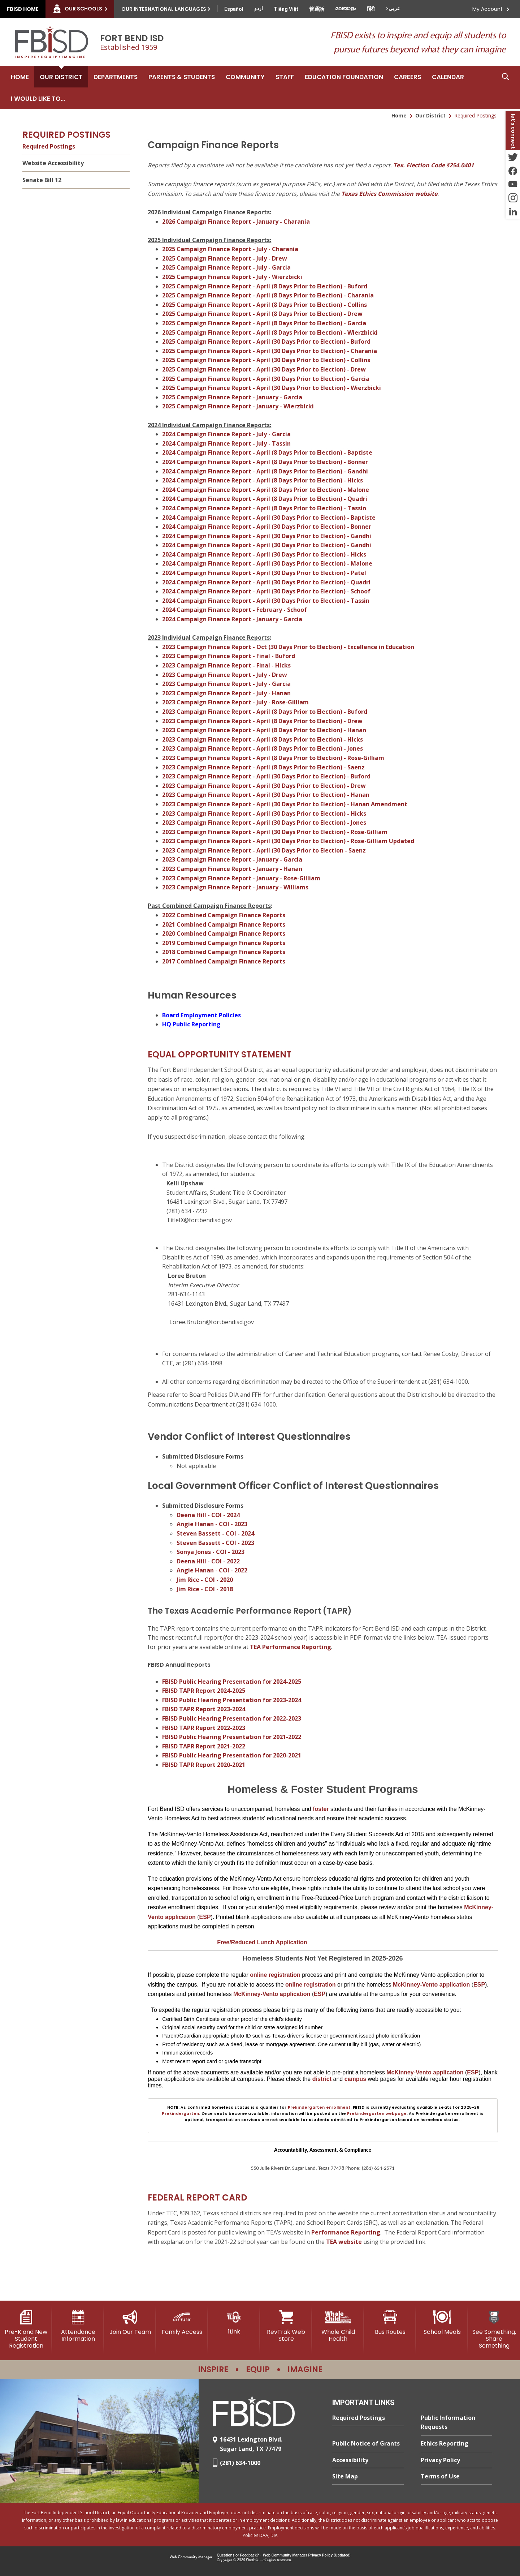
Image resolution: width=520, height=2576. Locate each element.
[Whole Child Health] (338, 2326)
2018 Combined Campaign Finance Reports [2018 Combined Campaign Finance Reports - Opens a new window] (223, 952)
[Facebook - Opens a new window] (513, 170)
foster (321, 1809)
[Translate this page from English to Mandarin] (317, 9)
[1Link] (234, 2322)
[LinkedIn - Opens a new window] (513, 211)
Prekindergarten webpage (377, 2113)
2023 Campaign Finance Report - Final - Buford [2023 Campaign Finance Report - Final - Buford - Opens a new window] (228, 656)
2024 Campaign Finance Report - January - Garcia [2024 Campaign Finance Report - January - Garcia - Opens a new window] (232, 619)
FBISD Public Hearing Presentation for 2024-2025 (231, 1682)
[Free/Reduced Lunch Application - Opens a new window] (262, 1942)
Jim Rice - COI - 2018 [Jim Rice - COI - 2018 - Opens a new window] (205, 1589)
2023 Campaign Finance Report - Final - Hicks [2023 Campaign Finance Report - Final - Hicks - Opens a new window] (226, 665)
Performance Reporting (345, 2232)
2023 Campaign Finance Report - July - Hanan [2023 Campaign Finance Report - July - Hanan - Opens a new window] (226, 693)
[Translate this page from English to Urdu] (258, 8)
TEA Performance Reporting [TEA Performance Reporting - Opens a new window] (290, 1647)
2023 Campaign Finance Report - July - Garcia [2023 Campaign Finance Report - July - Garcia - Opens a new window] (226, 684)
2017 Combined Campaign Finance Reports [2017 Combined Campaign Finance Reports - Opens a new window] (223, 961)
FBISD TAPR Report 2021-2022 (203, 1746)
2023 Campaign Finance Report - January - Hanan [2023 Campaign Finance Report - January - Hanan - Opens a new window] (232, 869)
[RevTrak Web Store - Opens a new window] (286, 2326)
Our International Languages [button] (163, 9)
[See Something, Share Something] (494, 2330)
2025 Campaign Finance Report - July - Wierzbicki (232, 277)
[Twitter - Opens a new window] (513, 156)
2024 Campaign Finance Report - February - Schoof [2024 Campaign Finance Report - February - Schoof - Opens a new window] (234, 610)
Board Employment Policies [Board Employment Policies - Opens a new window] (201, 1015)
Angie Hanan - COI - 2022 (212, 1570)
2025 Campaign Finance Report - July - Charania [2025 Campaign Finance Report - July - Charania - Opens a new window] (230, 249)
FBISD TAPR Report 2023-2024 (203, 1709)
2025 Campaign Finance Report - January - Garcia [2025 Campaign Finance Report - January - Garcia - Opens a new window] (232, 397)
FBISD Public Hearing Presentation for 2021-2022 (231, 1737)
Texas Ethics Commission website (389, 194)
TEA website (344, 2242)
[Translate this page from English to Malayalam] (346, 8)
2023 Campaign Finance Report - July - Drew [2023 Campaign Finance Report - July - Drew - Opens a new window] (224, 675)
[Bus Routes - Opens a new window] (390, 2323)
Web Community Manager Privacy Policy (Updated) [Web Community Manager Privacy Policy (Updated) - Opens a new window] (307, 2555)
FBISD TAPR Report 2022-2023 (203, 1728)
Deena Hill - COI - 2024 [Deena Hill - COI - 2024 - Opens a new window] (208, 1515)
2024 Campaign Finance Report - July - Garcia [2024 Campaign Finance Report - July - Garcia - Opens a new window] (226, 434)
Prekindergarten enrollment (319, 2107)
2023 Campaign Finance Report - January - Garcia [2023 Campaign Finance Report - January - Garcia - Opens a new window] (232, 859)
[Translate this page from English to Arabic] (393, 8)
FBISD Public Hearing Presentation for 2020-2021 (231, 1755)
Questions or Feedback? (238, 2555)
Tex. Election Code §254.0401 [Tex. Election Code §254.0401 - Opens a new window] (433, 165)
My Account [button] (487, 9)
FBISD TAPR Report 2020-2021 (203, 1765)
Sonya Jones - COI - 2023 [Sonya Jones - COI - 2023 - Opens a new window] (210, 1552)
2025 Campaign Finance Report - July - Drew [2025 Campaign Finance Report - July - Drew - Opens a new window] (224, 258)
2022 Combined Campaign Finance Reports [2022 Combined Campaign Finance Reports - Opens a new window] (223, 915)
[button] (505, 87)
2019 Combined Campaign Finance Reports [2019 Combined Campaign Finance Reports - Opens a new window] (223, 943)
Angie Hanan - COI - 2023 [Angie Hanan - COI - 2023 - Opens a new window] (212, 1524)
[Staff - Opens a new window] (284, 76)
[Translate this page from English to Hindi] (370, 9)
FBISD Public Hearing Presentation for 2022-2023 (231, 1718)
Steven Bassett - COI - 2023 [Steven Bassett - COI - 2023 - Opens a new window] (215, 1543)
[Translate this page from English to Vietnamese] (286, 9)
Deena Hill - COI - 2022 (208, 1561)
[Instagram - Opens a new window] (513, 198)
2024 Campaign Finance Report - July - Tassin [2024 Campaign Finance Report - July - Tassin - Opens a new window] (226, 443)
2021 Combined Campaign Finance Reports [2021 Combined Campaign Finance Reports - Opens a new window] (223, 924)
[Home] (19, 76)
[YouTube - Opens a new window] (513, 184)
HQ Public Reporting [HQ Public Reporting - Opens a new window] (191, 1024)
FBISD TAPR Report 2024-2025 (203, 1691)
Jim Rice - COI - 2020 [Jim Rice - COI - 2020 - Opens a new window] (205, 1580)
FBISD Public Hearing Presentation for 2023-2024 (231, 1700)
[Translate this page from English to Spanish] (234, 9)
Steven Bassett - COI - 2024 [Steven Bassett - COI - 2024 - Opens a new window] (215, 1533)
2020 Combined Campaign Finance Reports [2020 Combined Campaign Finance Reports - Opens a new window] (223, 933)
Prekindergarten (180, 2113)
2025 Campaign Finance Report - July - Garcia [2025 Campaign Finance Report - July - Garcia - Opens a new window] (226, 267)
